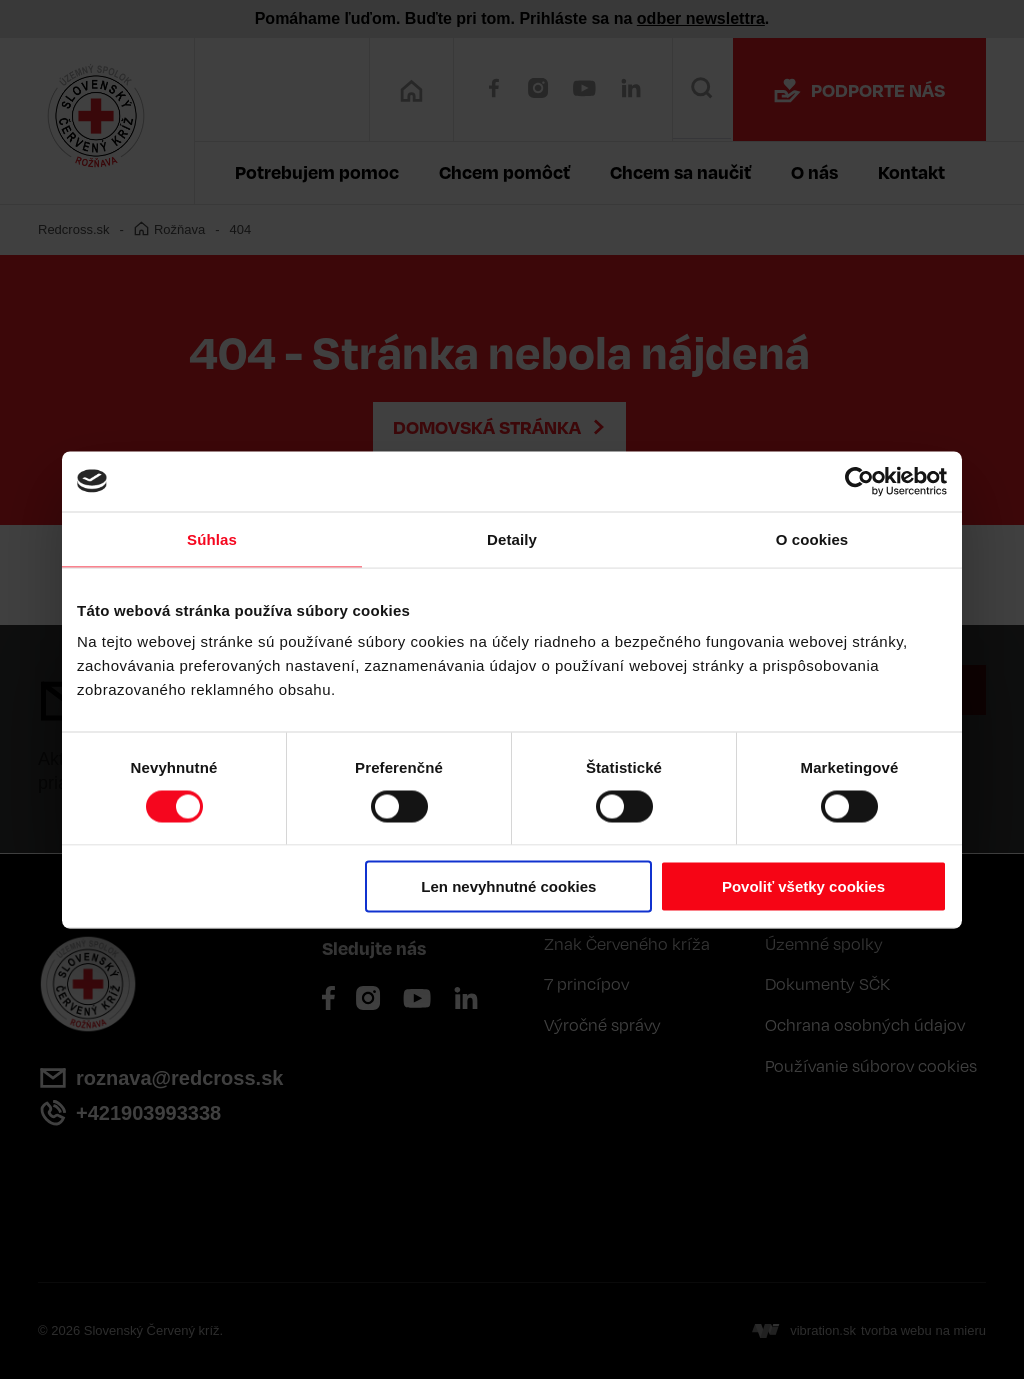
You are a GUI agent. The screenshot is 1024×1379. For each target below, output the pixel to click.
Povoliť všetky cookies (803, 886)
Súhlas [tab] (212, 538)
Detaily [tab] (512, 538)
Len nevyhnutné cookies (508, 886)
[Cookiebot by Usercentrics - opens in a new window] (859, 481)
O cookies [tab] (812, 538)
